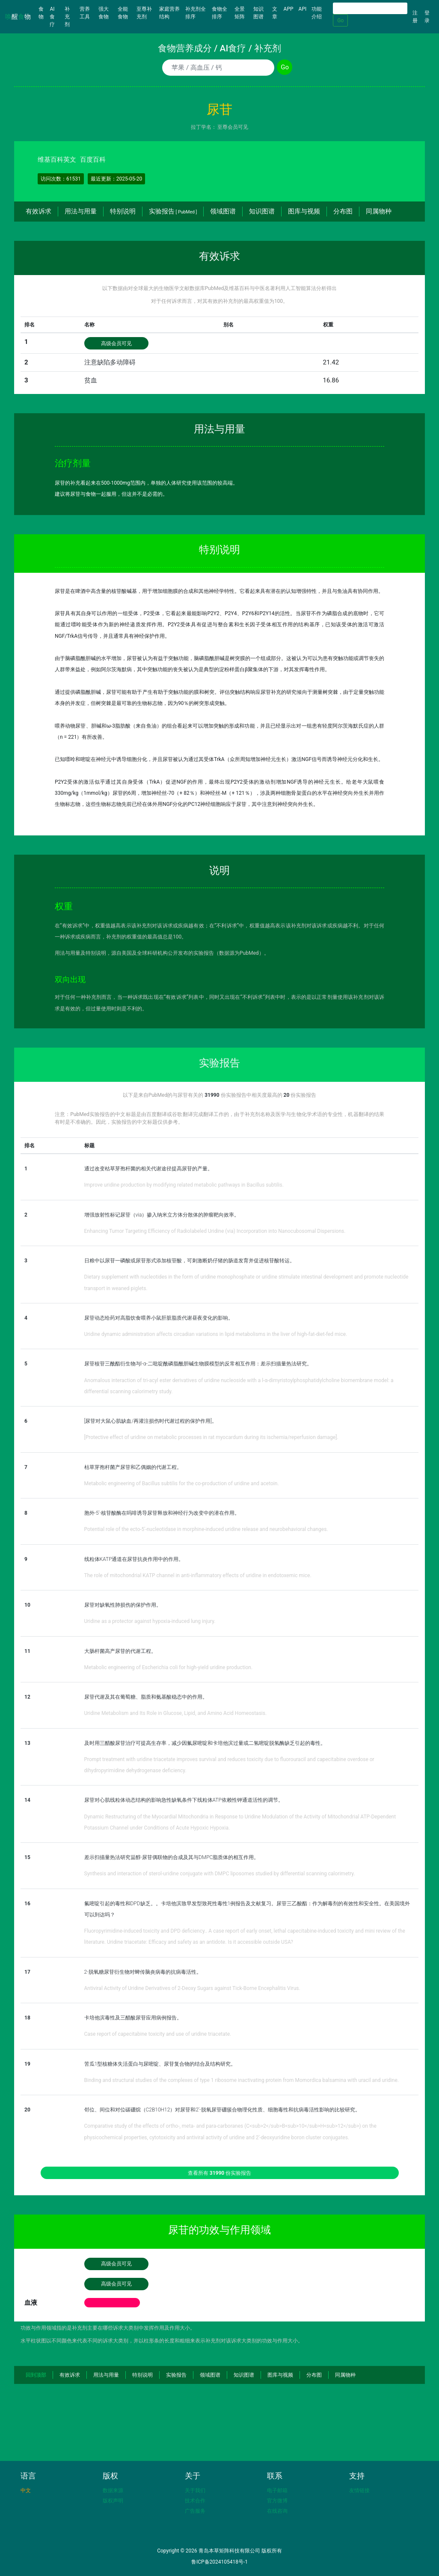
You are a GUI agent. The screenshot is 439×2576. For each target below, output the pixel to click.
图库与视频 (304, 211)
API (303, 9)
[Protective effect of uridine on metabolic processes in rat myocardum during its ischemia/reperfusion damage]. (211, 1437)
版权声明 (113, 2501)
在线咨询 (277, 2511)
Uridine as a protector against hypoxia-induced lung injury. (150, 1621)
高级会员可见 (116, 343)
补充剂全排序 (195, 13)
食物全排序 (219, 13)
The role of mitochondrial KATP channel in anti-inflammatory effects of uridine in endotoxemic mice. (197, 1575)
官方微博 (277, 2501)
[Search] (370, 8)
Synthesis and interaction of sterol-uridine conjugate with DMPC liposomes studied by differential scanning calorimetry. (219, 1874)
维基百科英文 (57, 159)
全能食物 (123, 13)
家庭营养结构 (169, 13)
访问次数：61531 (61, 179)
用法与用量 (81, 211)
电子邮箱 (277, 2490)
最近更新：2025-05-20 (116, 179)
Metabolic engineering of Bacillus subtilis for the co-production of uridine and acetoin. (181, 1483)
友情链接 (359, 2490)
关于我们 (195, 2490)
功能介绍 (316, 13)
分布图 (343, 211)
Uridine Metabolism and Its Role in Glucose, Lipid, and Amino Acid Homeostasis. (175, 1713)
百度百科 (93, 159)
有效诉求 (38, 211)
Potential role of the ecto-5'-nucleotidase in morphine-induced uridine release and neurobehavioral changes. (206, 1529)
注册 (415, 17)
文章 (274, 13)
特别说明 (123, 211)
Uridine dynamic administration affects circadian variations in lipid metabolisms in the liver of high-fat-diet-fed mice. (215, 1334)
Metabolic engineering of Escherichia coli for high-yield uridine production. (168, 1667)
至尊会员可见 (232, 127)
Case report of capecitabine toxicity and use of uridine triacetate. (157, 2034)
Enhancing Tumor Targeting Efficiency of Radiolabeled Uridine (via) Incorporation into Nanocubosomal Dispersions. (215, 1231)
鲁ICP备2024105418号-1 (219, 2562)
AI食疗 (52, 16)
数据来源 (113, 2490)
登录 (427, 17)
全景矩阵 (239, 13)
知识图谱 (258, 13)
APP (289, 9)
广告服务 (195, 2511)
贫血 (90, 380)
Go (340, 21)
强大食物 (103, 13)
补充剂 (67, 16)
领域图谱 (223, 211)
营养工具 (85, 13)
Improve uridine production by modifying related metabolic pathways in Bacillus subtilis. (184, 1185)
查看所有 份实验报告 (219, 2173)
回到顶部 (36, 2375)
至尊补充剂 (144, 13)
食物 (43, 13)
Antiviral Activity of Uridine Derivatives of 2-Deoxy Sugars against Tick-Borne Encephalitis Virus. (192, 1988)
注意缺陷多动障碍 (110, 362)
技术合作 (195, 2501)
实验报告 (173, 211)
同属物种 (379, 211)
